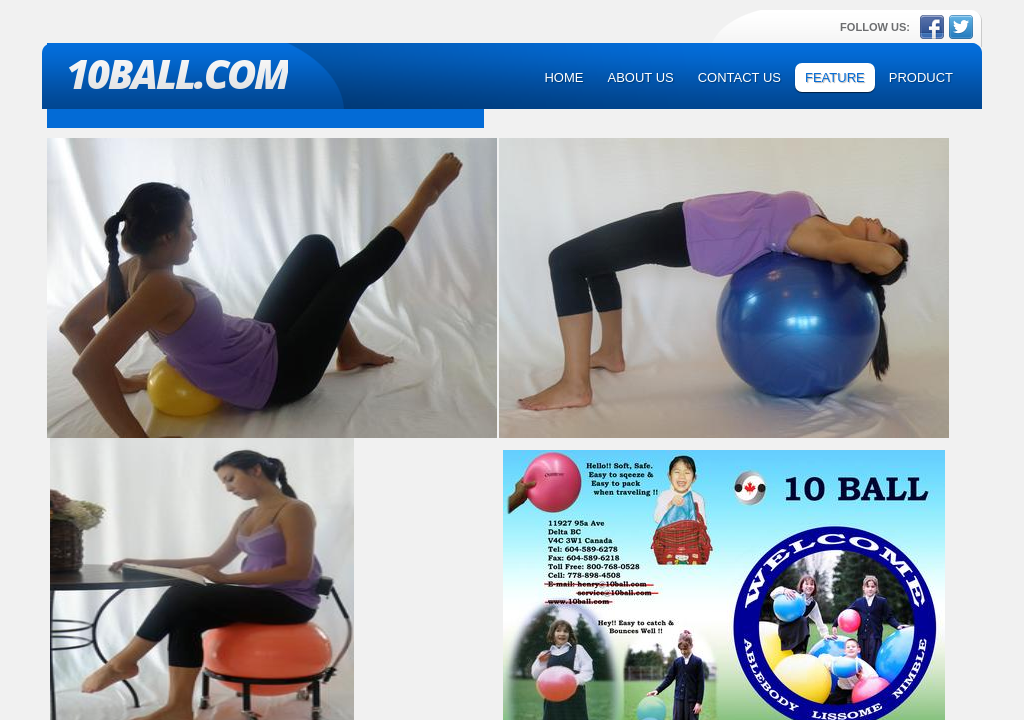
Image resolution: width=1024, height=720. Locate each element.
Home (563, 77)
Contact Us (739, 77)
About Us (640, 77)
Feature (835, 77)
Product (921, 77)
